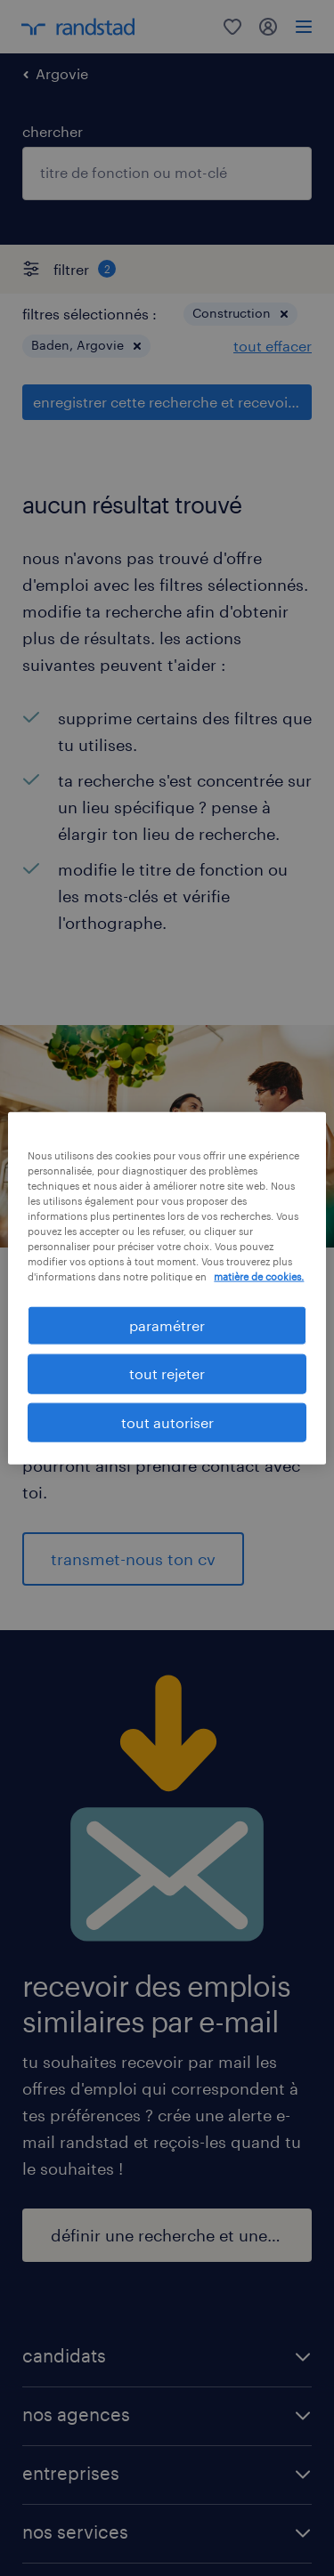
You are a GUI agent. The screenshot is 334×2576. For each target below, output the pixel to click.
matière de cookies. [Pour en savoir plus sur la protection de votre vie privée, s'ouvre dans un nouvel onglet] (259, 1276)
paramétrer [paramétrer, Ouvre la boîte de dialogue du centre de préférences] (167, 1325)
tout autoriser (167, 1421)
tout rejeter (167, 1373)
